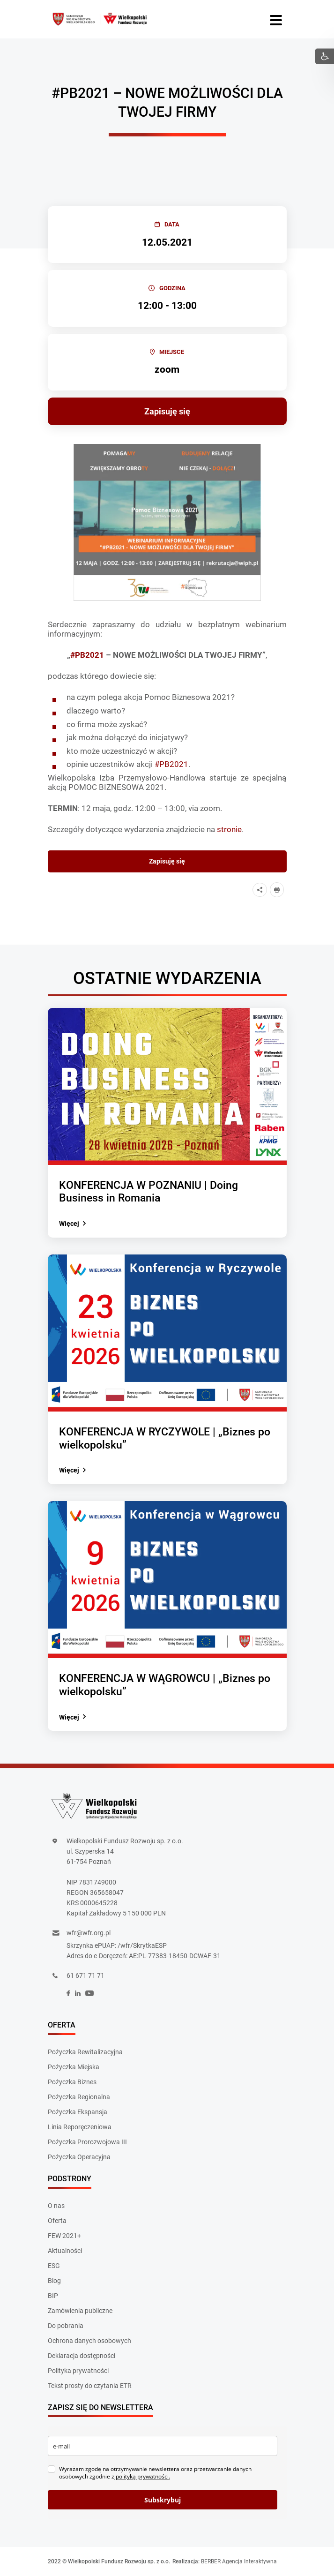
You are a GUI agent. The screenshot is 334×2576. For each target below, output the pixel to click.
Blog (54, 2280)
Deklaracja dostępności (81, 2355)
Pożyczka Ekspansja (77, 2112)
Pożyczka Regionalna (79, 2097)
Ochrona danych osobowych (89, 2340)
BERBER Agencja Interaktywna (239, 2561)
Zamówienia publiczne (80, 2310)
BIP (53, 2295)
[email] (162, 2446)
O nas (56, 2205)
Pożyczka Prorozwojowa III (87, 2142)
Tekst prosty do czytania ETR (90, 2385)
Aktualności (65, 2250)
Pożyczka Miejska (73, 2067)
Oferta (57, 2220)
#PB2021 (171, 764)
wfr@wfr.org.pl (89, 1933)
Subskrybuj (162, 2499)
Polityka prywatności (78, 2370)
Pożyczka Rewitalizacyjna (85, 2052)
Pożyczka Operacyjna (79, 2157)
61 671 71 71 (85, 1975)
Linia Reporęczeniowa (79, 2127)
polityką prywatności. (142, 2476)
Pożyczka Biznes (72, 2082)
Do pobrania (65, 2325)
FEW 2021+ (64, 2235)
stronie (229, 829)
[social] (68, 1994)
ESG (54, 2265)
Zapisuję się (167, 411)
